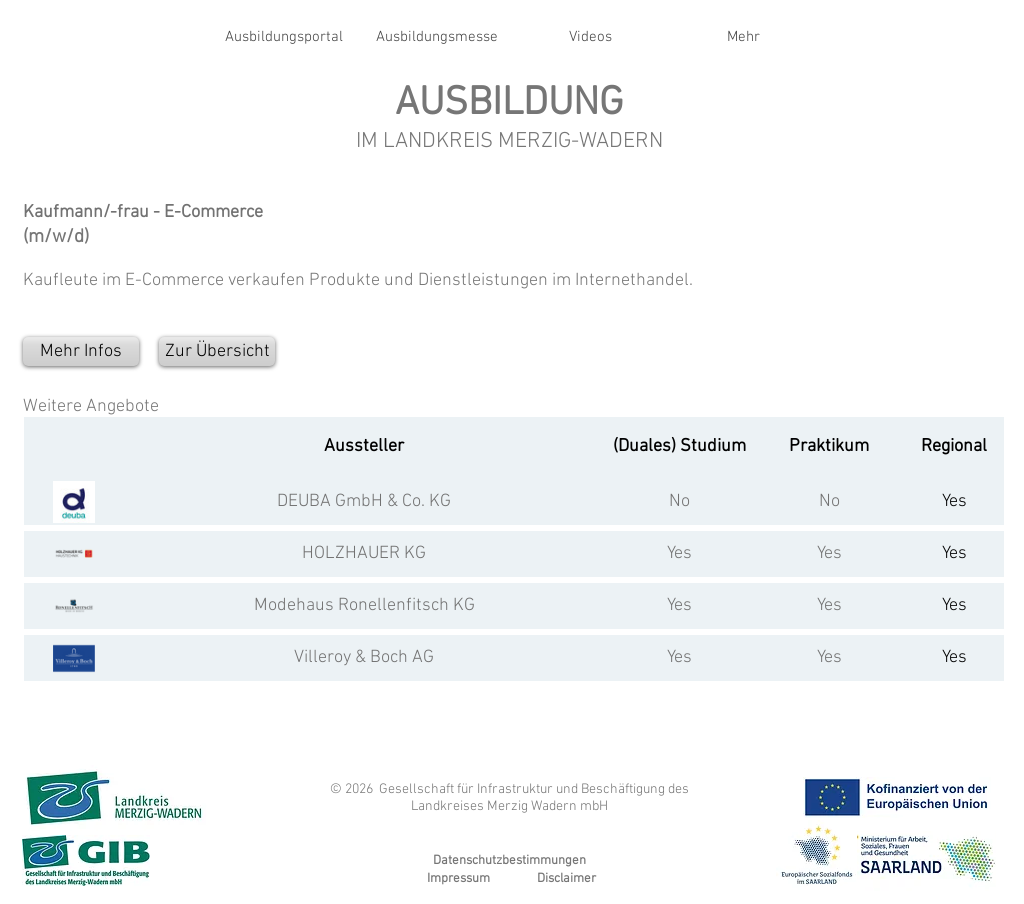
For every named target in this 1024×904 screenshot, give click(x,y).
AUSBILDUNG (509, 104)
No (679, 501)
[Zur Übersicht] (217, 351)
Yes (679, 553)
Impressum (458, 879)
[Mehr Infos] (81, 351)
